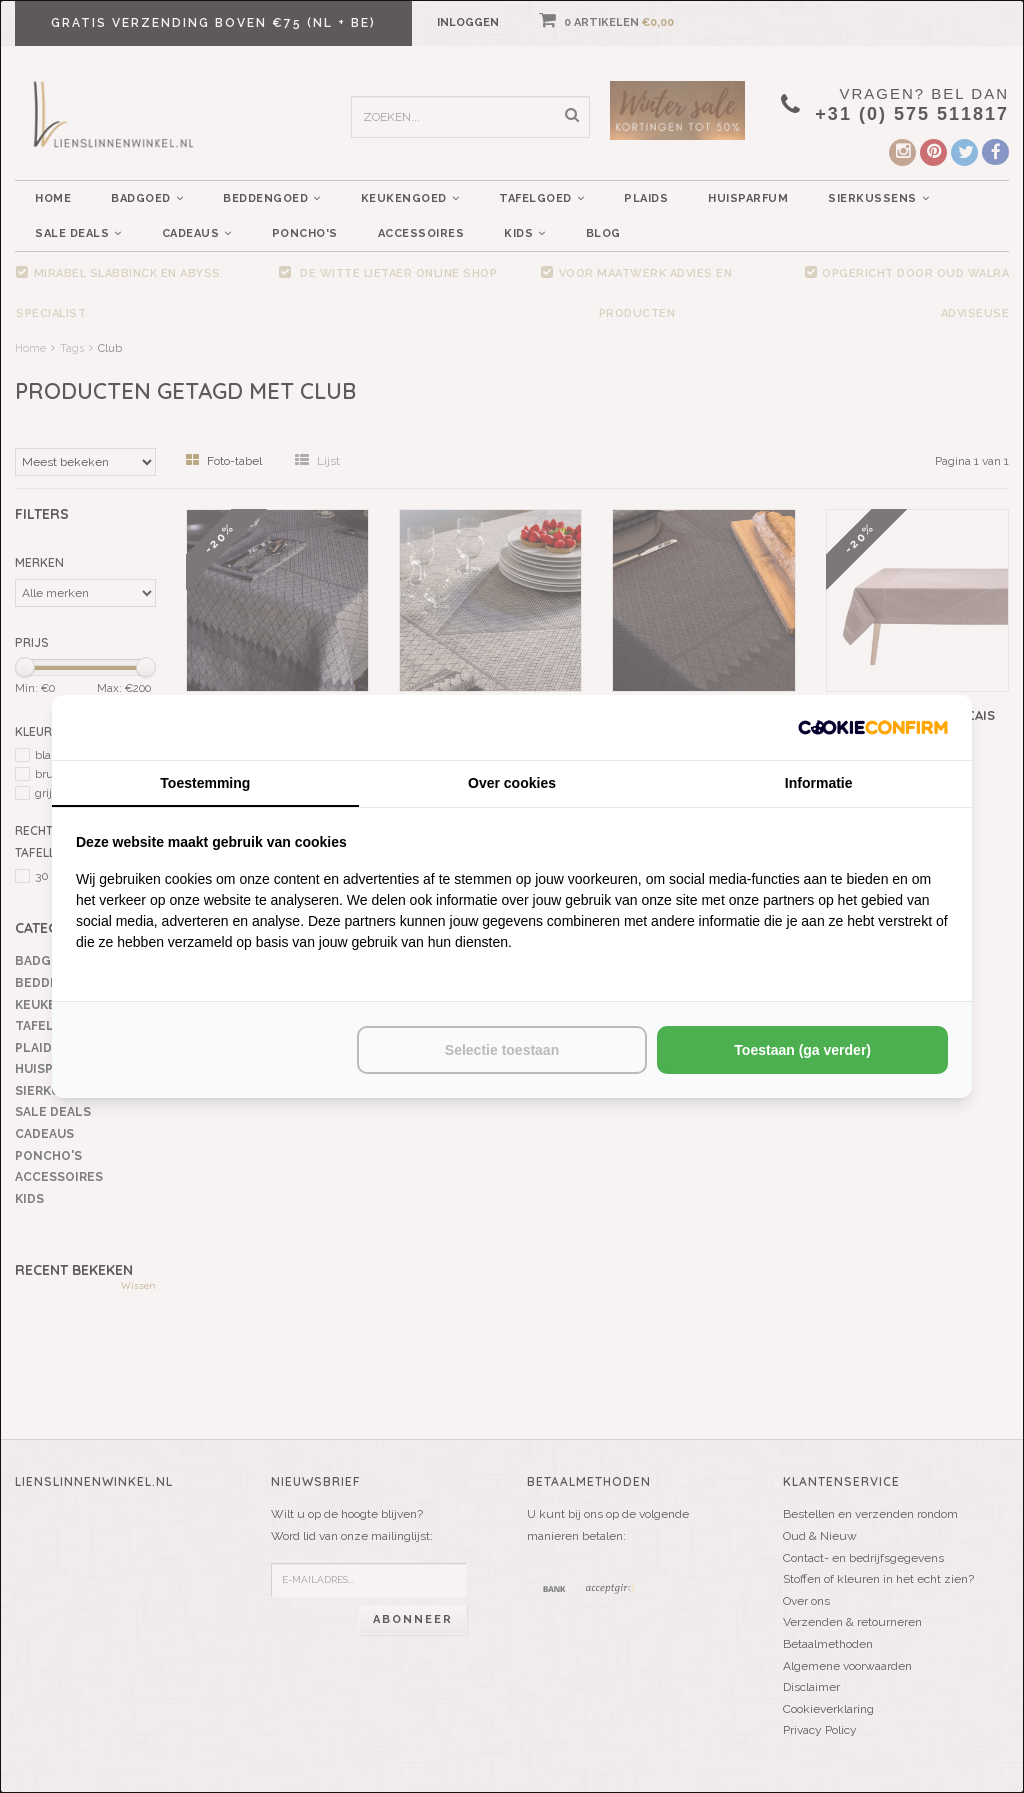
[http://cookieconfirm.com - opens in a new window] (873, 727)
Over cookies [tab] (512, 783)
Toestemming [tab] (205, 783)
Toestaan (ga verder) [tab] (802, 1050)
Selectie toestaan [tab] (502, 1050)
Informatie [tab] (819, 783)
